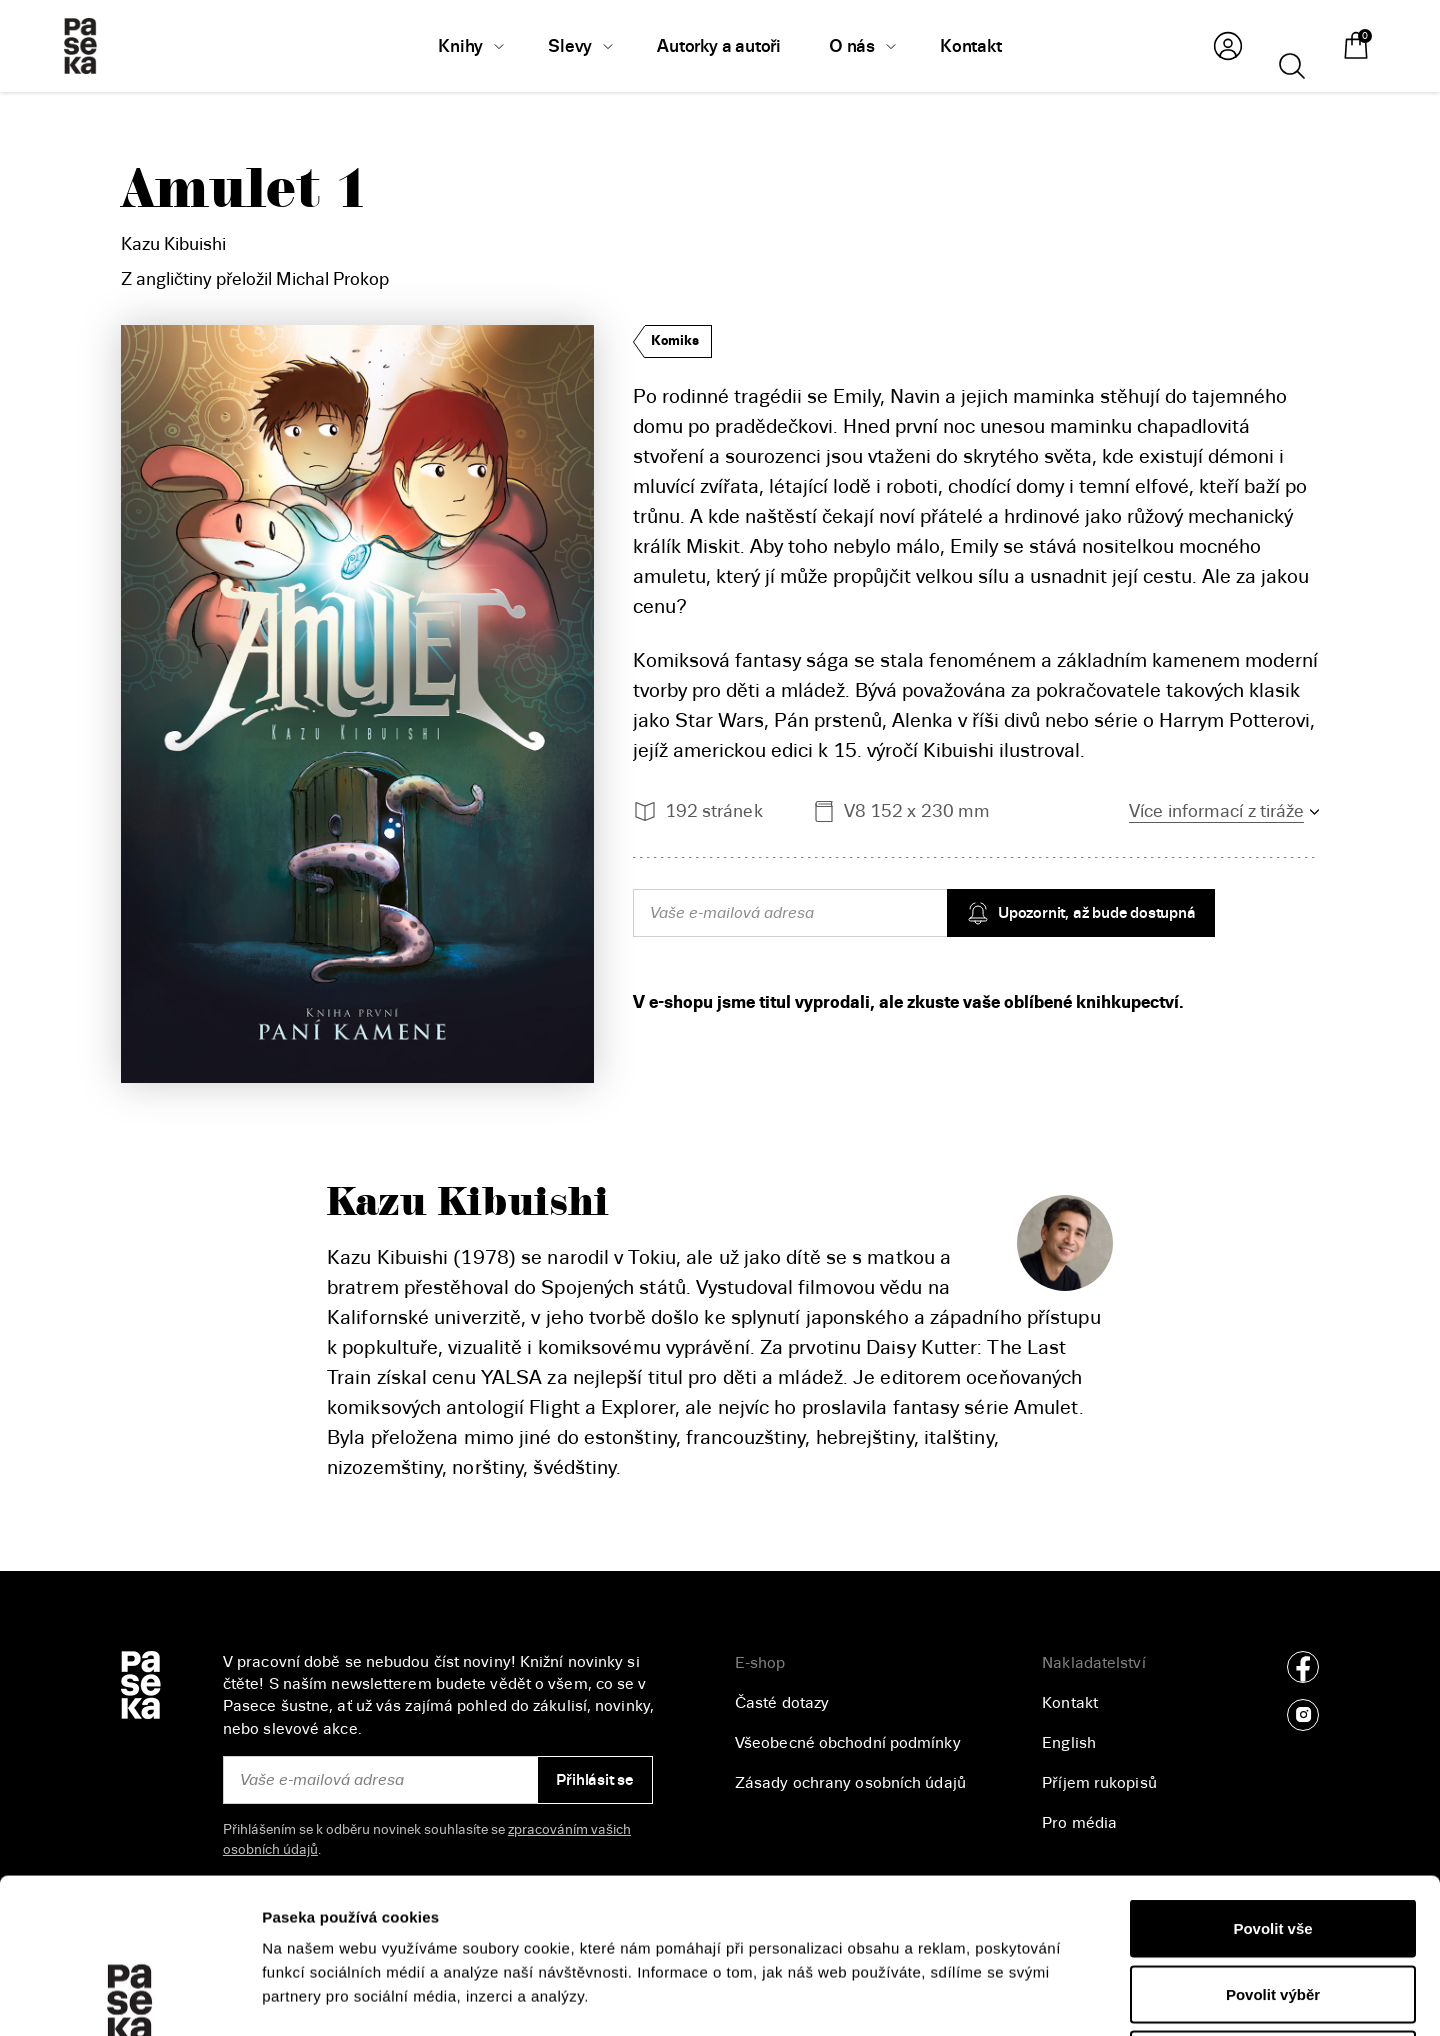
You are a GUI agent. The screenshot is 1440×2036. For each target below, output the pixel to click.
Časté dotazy (782, 1703)
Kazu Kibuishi (173, 244)
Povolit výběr (1273, 1839)
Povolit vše (1272, 1773)
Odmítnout (1273, 1904)
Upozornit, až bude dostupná (1081, 913)
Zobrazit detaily (1061, 1996)
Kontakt (1070, 1703)
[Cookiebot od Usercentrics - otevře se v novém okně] (129, 1997)
